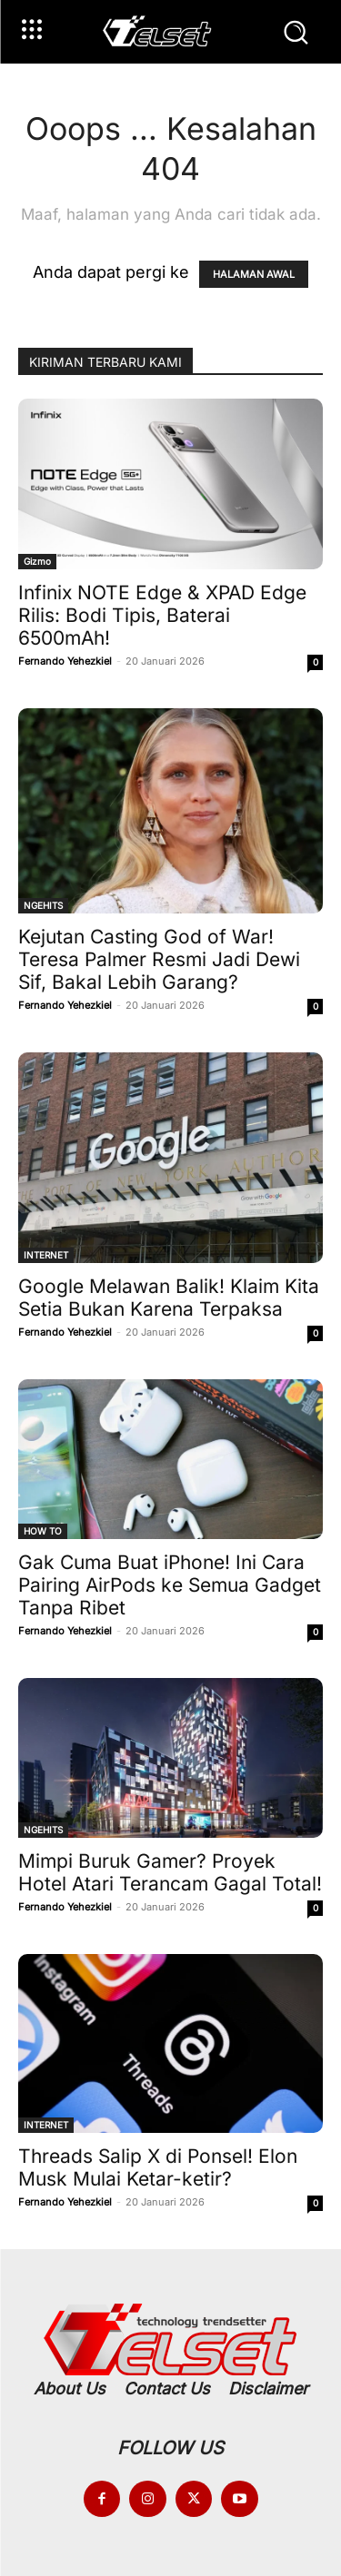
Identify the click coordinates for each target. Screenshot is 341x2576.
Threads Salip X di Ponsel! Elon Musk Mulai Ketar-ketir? (157, 2167)
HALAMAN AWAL (254, 274)
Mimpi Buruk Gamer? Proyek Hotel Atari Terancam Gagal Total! (170, 1872)
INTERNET (46, 1254)
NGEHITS (43, 905)
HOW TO (43, 1530)
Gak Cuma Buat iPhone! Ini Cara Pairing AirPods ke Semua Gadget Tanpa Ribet (169, 1585)
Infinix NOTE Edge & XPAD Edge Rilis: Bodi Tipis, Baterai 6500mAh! (162, 615)
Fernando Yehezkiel (65, 661)
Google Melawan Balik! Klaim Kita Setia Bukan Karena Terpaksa (168, 1297)
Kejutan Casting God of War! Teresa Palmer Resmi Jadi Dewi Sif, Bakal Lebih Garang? (159, 959)
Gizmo (37, 561)
